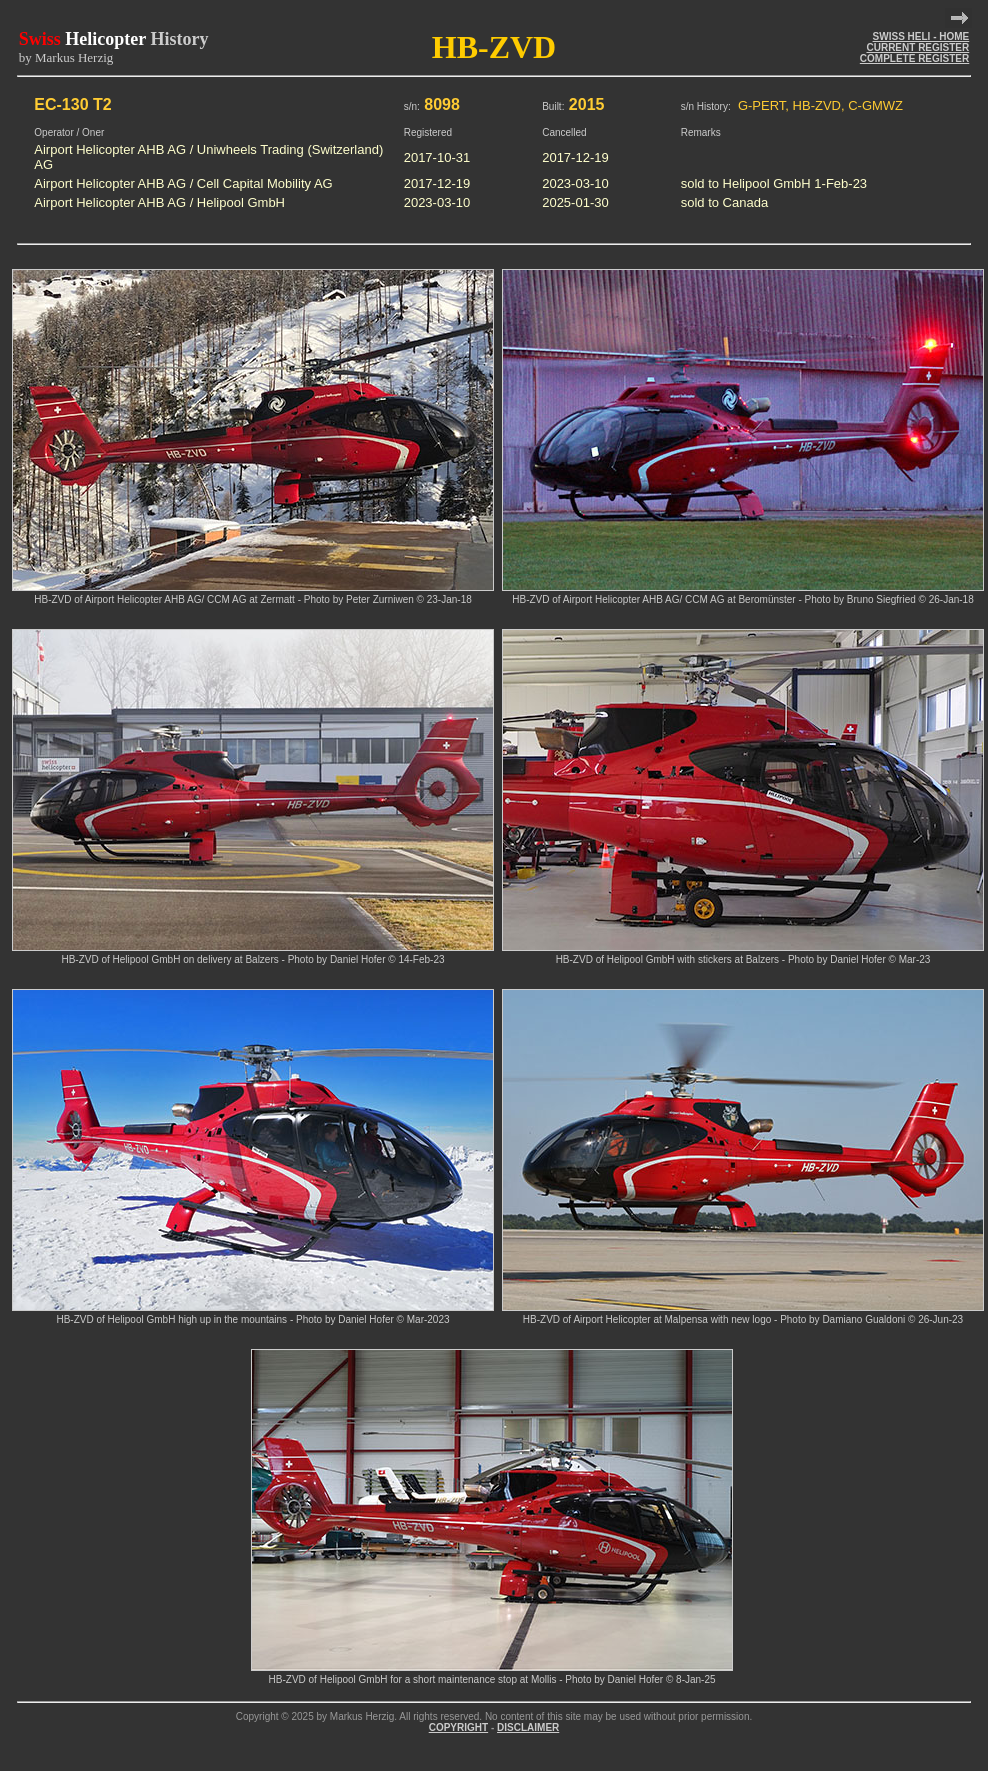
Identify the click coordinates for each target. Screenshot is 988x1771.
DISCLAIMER (528, 1727)
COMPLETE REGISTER (914, 58)
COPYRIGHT (458, 1727)
